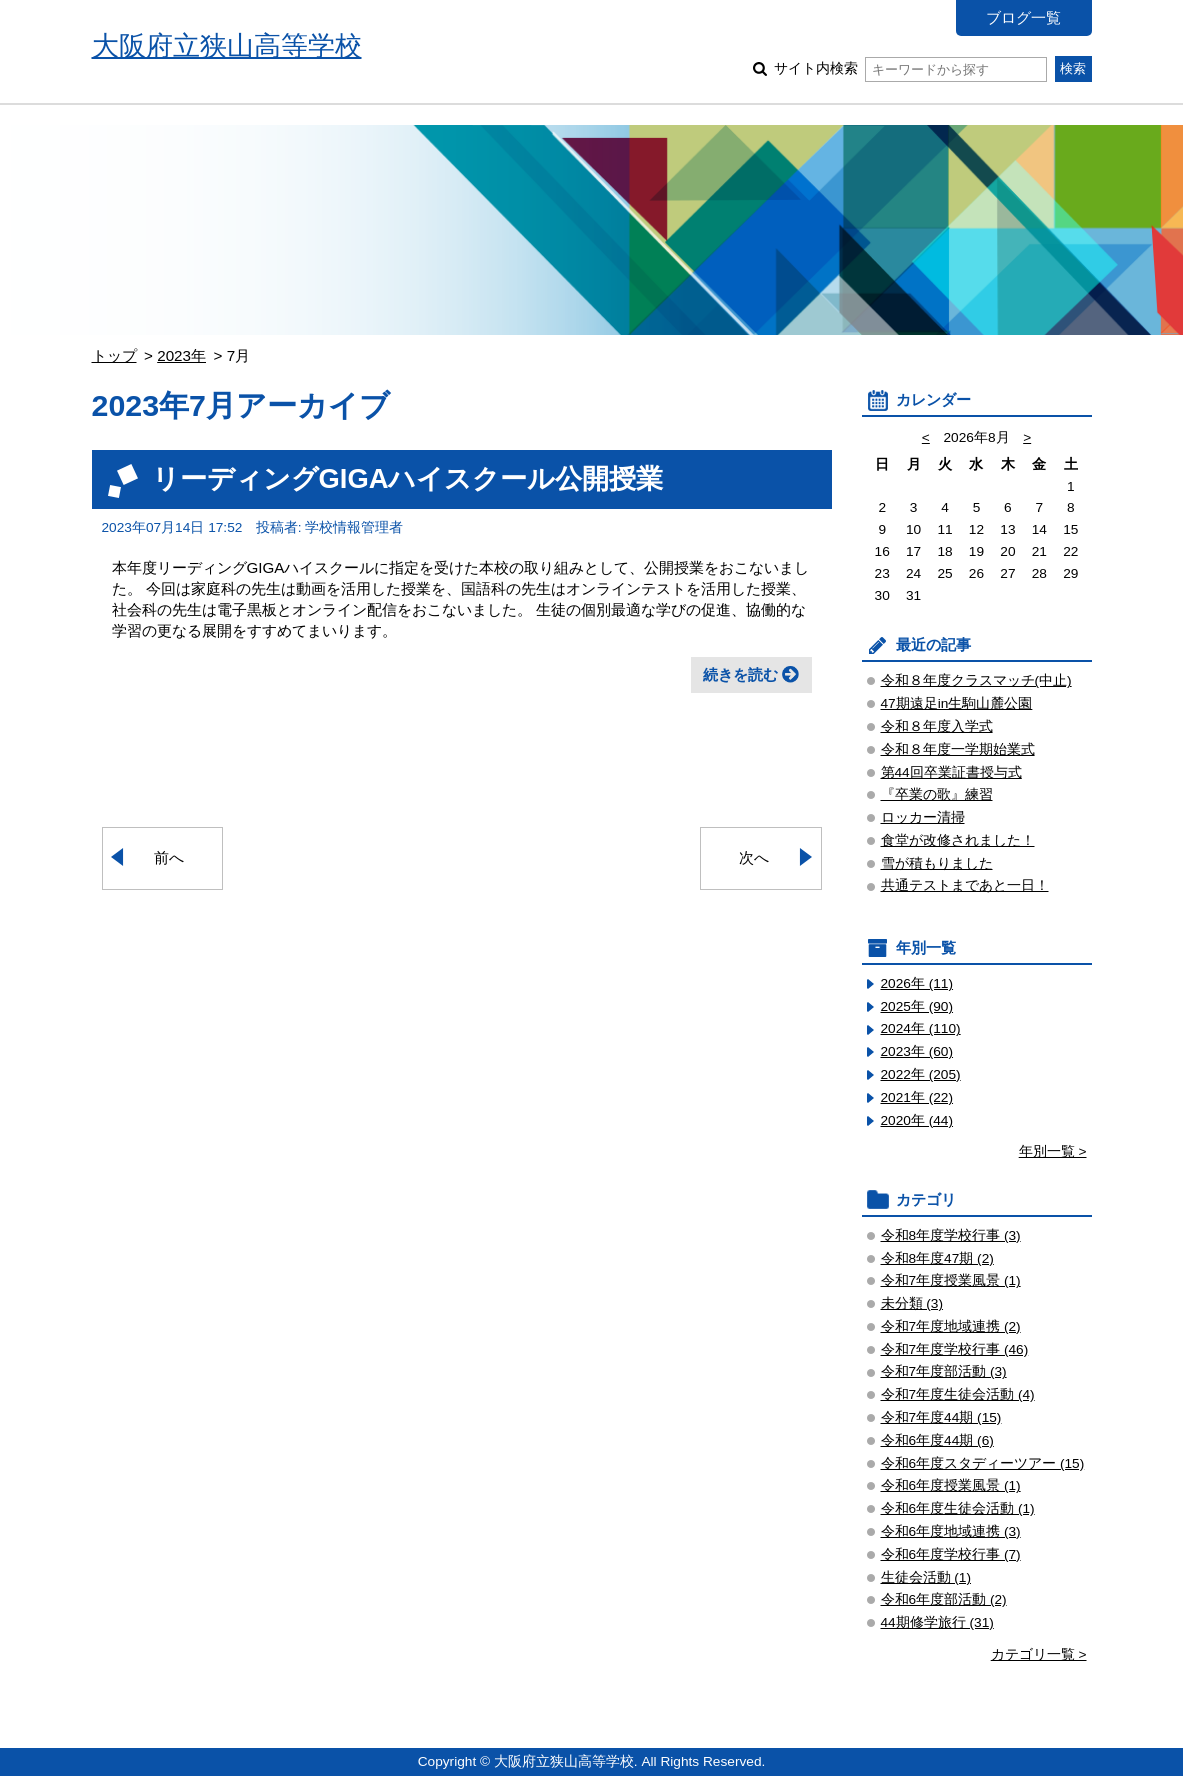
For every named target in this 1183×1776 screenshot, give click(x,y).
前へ (169, 857)
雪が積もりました (937, 863)
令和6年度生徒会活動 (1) (958, 1508)
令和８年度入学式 (937, 726)
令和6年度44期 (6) (937, 1440)
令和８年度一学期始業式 (958, 749)
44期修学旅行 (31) (937, 1622)
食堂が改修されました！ (958, 840)
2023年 (181, 355)
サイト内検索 (910, 68)
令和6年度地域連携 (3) (951, 1531)
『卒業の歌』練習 (937, 794)
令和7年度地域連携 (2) (951, 1326)
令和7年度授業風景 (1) (951, 1280)
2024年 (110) (921, 1028)
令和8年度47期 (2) (937, 1258)
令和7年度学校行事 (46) (955, 1349)
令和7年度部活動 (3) (944, 1371)
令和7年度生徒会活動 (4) (958, 1394)
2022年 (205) (921, 1074)
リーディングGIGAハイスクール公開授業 (408, 478)
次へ (754, 857)
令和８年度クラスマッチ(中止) (976, 680)
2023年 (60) (917, 1051)
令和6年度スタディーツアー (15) (983, 1463)
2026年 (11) (917, 983)
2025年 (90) (917, 1006)
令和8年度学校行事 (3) (951, 1235)
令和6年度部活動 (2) (944, 1599)
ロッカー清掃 (923, 817)
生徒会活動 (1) (926, 1577)
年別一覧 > (1053, 1151)
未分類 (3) (912, 1303)
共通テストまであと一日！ (965, 885)
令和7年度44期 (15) (941, 1417)
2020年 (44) (917, 1120)
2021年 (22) (917, 1097)
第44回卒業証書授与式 (951, 772)
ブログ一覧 (1023, 17)
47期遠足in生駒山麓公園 (957, 703)
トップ (114, 355)
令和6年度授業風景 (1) (951, 1485)
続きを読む (740, 674)
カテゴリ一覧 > (1039, 1654)
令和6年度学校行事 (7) (951, 1554)
